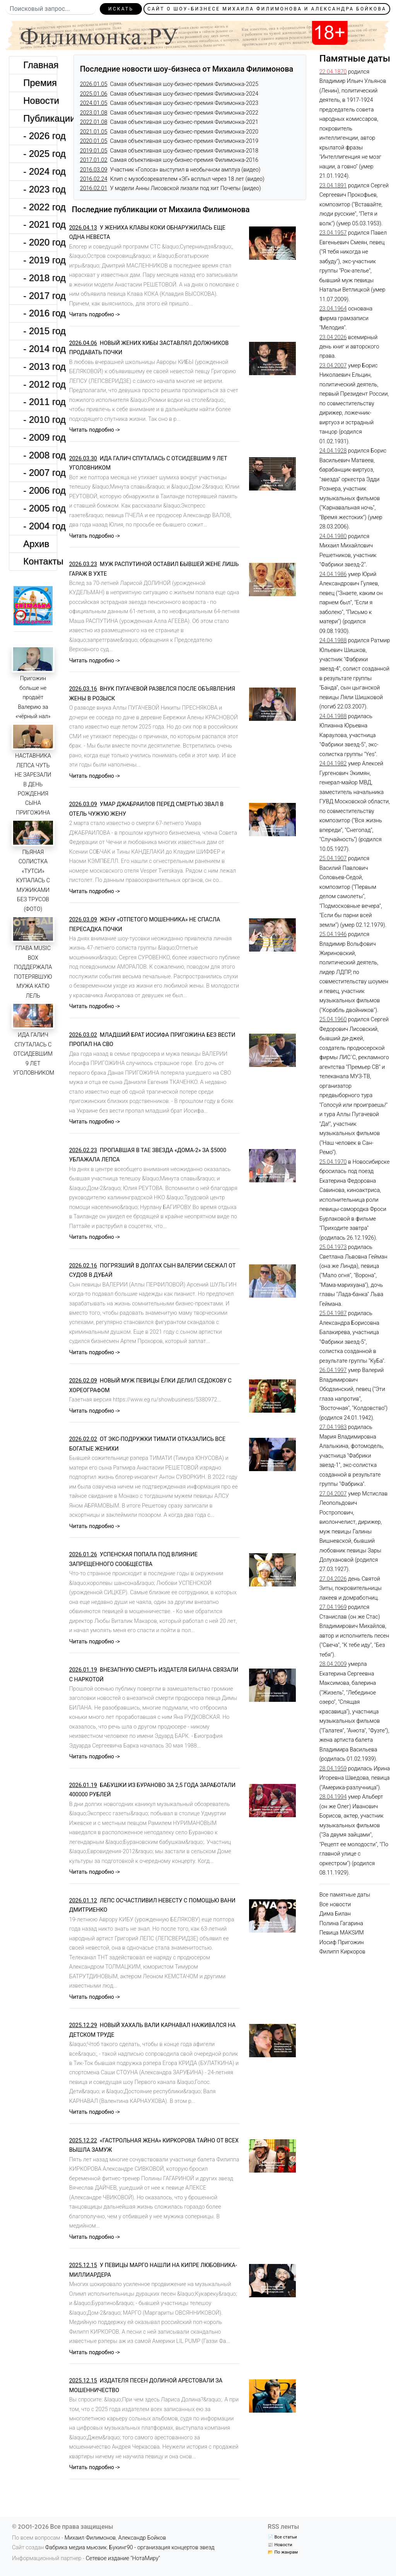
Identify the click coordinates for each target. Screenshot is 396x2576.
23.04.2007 (333, 365)
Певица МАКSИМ (341, 1932)
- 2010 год (40, 419)
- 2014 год (40, 348)
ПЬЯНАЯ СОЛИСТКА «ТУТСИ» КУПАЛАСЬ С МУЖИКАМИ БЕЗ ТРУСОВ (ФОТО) (33, 880)
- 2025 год (40, 153)
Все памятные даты (344, 1895)
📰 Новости (280, 2544)
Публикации (40, 118)
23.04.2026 (333, 337)
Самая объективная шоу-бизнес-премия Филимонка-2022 (169, 113)
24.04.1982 (333, 763)
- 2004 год (40, 526)
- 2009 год (40, 437)
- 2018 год (40, 278)
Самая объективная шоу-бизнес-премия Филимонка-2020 (169, 132)
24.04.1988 (333, 640)
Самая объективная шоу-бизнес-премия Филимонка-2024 (169, 94)
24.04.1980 (333, 536)
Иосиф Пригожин (341, 1942)
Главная (40, 65)
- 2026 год (40, 135)
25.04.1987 (333, 1313)
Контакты (40, 561)
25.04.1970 (333, 1162)
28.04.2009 (333, 1664)
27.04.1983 (333, 1427)
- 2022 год (40, 207)
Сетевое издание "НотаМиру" (123, 2558)
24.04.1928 (333, 451)
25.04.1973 (333, 1247)
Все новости (335, 1904)
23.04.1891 (333, 185)
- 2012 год (40, 384)
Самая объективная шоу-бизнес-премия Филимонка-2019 (169, 141)
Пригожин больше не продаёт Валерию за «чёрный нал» (33, 697)
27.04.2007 (333, 1493)
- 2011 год (40, 401)
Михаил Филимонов (90, 2538)
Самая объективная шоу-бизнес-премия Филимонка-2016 (169, 160)
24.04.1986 (333, 574)
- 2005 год (40, 508)
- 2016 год (40, 313)
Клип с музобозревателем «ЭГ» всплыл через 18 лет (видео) (172, 179)
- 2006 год (40, 490)
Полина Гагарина (341, 1923)
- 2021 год (40, 224)
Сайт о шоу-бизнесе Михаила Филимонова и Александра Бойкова (266, 9)
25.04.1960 (333, 1019)
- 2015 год (40, 331)
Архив (36, 544)
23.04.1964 (333, 308)
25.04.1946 (333, 934)
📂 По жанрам (283, 2552)
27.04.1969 (333, 1607)
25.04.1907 (333, 858)
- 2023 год (40, 189)
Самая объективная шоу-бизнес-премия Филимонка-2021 (169, 122)
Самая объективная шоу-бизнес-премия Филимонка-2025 (169, 84)
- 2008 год (40, 455)
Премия (40, 82)
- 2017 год (40, 295)
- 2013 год (40, 366)
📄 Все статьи (282, 2537)
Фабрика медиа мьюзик (76, 2547)
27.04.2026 (333, 1579)
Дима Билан (335, 1914)
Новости (40, 100)
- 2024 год (40, 171)
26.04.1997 (333, 1370)
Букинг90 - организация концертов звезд (161, 2547)
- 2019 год (40, 260)
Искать (120, 9)
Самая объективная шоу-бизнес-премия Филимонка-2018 (169, 150)
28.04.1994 (333, 1797)
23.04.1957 (333, 233)
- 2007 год (40, 472)
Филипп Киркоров (342, 1951)
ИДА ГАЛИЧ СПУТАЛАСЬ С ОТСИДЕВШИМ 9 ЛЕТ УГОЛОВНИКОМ (33, 1054)
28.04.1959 (333, 1768)
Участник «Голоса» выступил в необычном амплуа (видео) (170, 169)
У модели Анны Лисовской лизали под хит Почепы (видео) (170, 188)
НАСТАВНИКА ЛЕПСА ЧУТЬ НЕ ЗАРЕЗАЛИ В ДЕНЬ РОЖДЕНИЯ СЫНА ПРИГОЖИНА (33, 784)
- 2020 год (40, 242)
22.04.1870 (333, 72)
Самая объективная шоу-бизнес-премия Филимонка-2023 (169, 103)
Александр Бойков (142, 2538)
